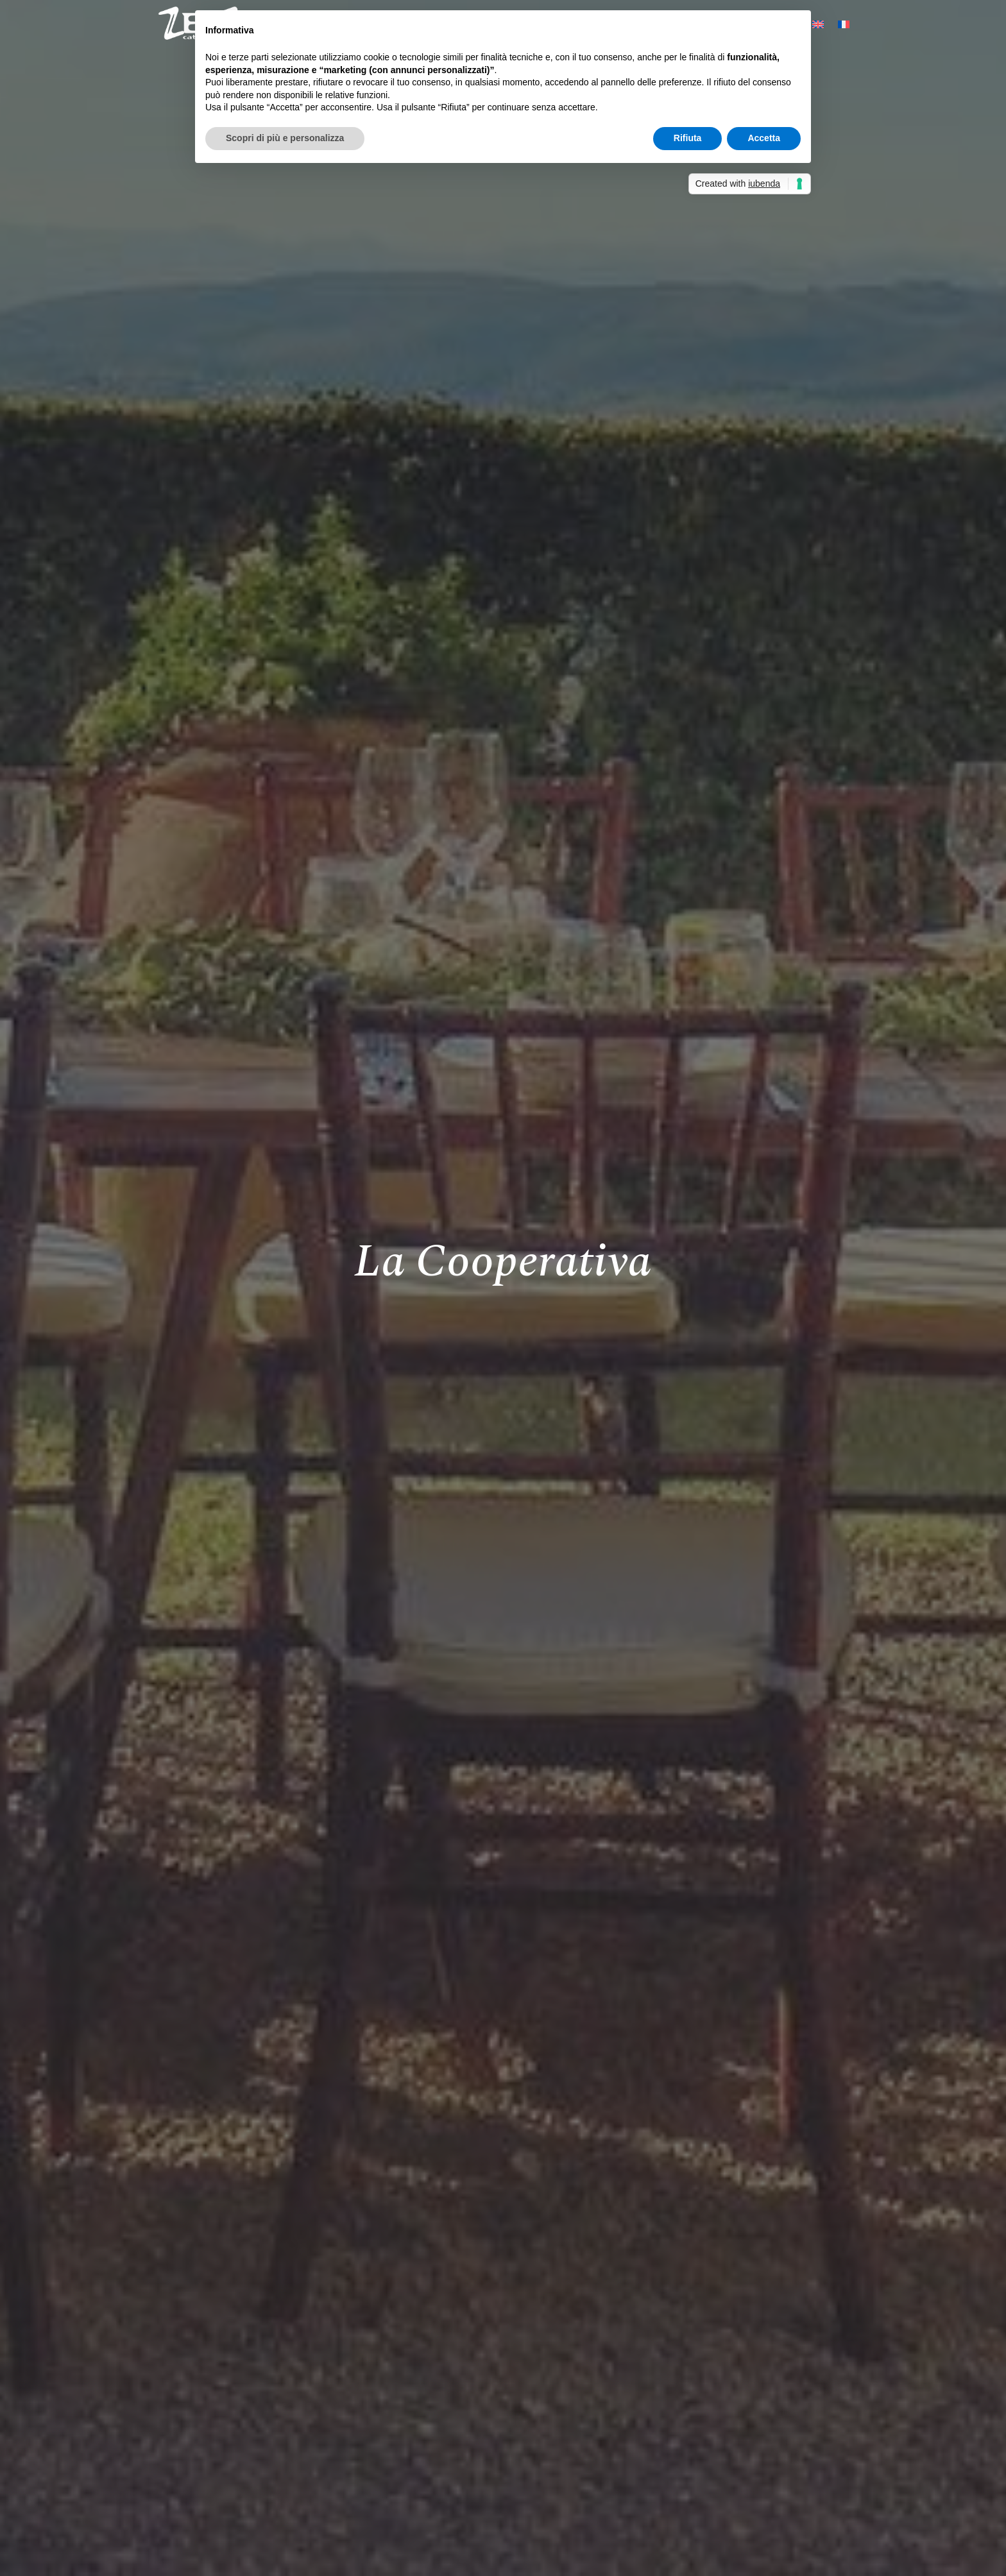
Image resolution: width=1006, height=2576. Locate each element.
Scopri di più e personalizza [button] (285, 138)
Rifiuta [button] (688, 138)
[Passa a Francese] (843, 24)
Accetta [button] (763, 138)
